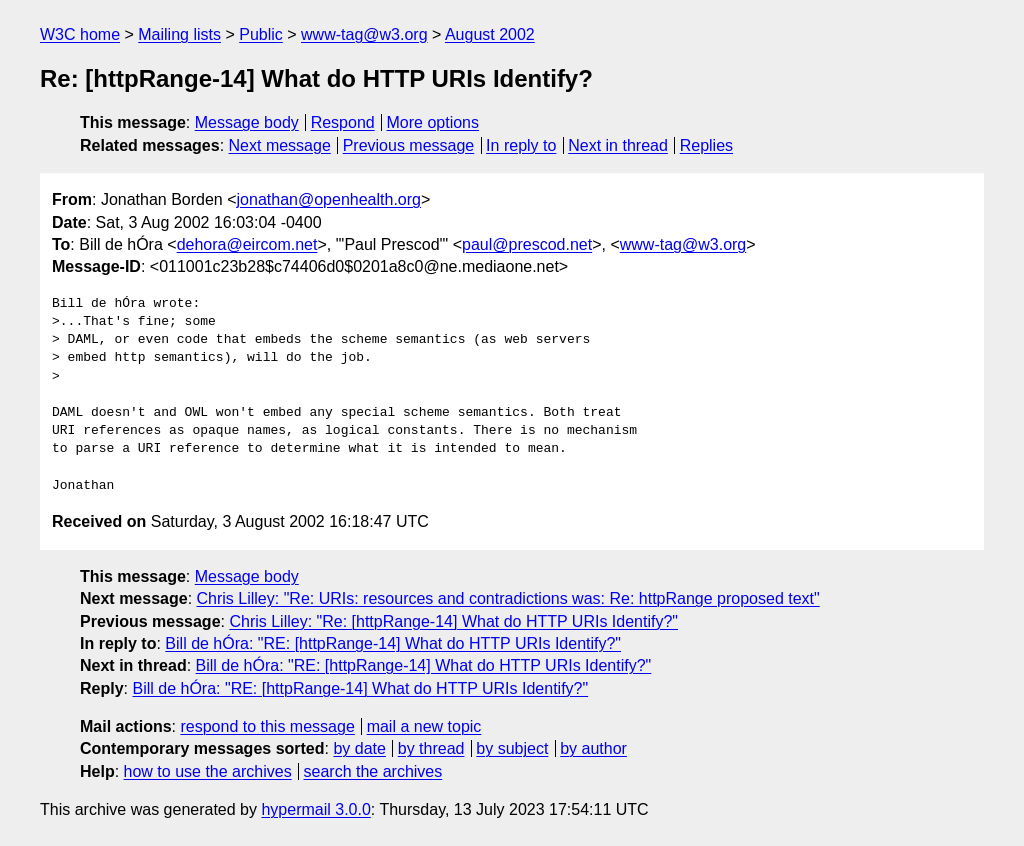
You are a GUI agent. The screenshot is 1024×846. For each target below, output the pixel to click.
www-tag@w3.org (364, 34)
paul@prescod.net (527, 244)
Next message (280, 145)
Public (261, 34)
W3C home (80, 34)
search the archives (373, 771)
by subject (512, 748)
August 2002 (490, 34)
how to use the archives (208, 771)
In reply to (521, 145)
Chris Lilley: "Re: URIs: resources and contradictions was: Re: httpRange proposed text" (508, 598)
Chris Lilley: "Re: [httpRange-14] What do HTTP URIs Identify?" (453, 621)
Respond (343, 122)
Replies (706, 145)
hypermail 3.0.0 (315, 809)
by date (359, 748)
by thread (431, 748)
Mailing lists (179, 34)
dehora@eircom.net (247, 244)
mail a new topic (424, 726)
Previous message (409, 145)
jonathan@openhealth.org (329, 199)
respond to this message (267, 726)
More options (433, 122)
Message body (247, 122)
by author (593, 748)
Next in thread (618, 145)
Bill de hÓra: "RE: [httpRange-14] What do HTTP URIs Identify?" (393, 643)
